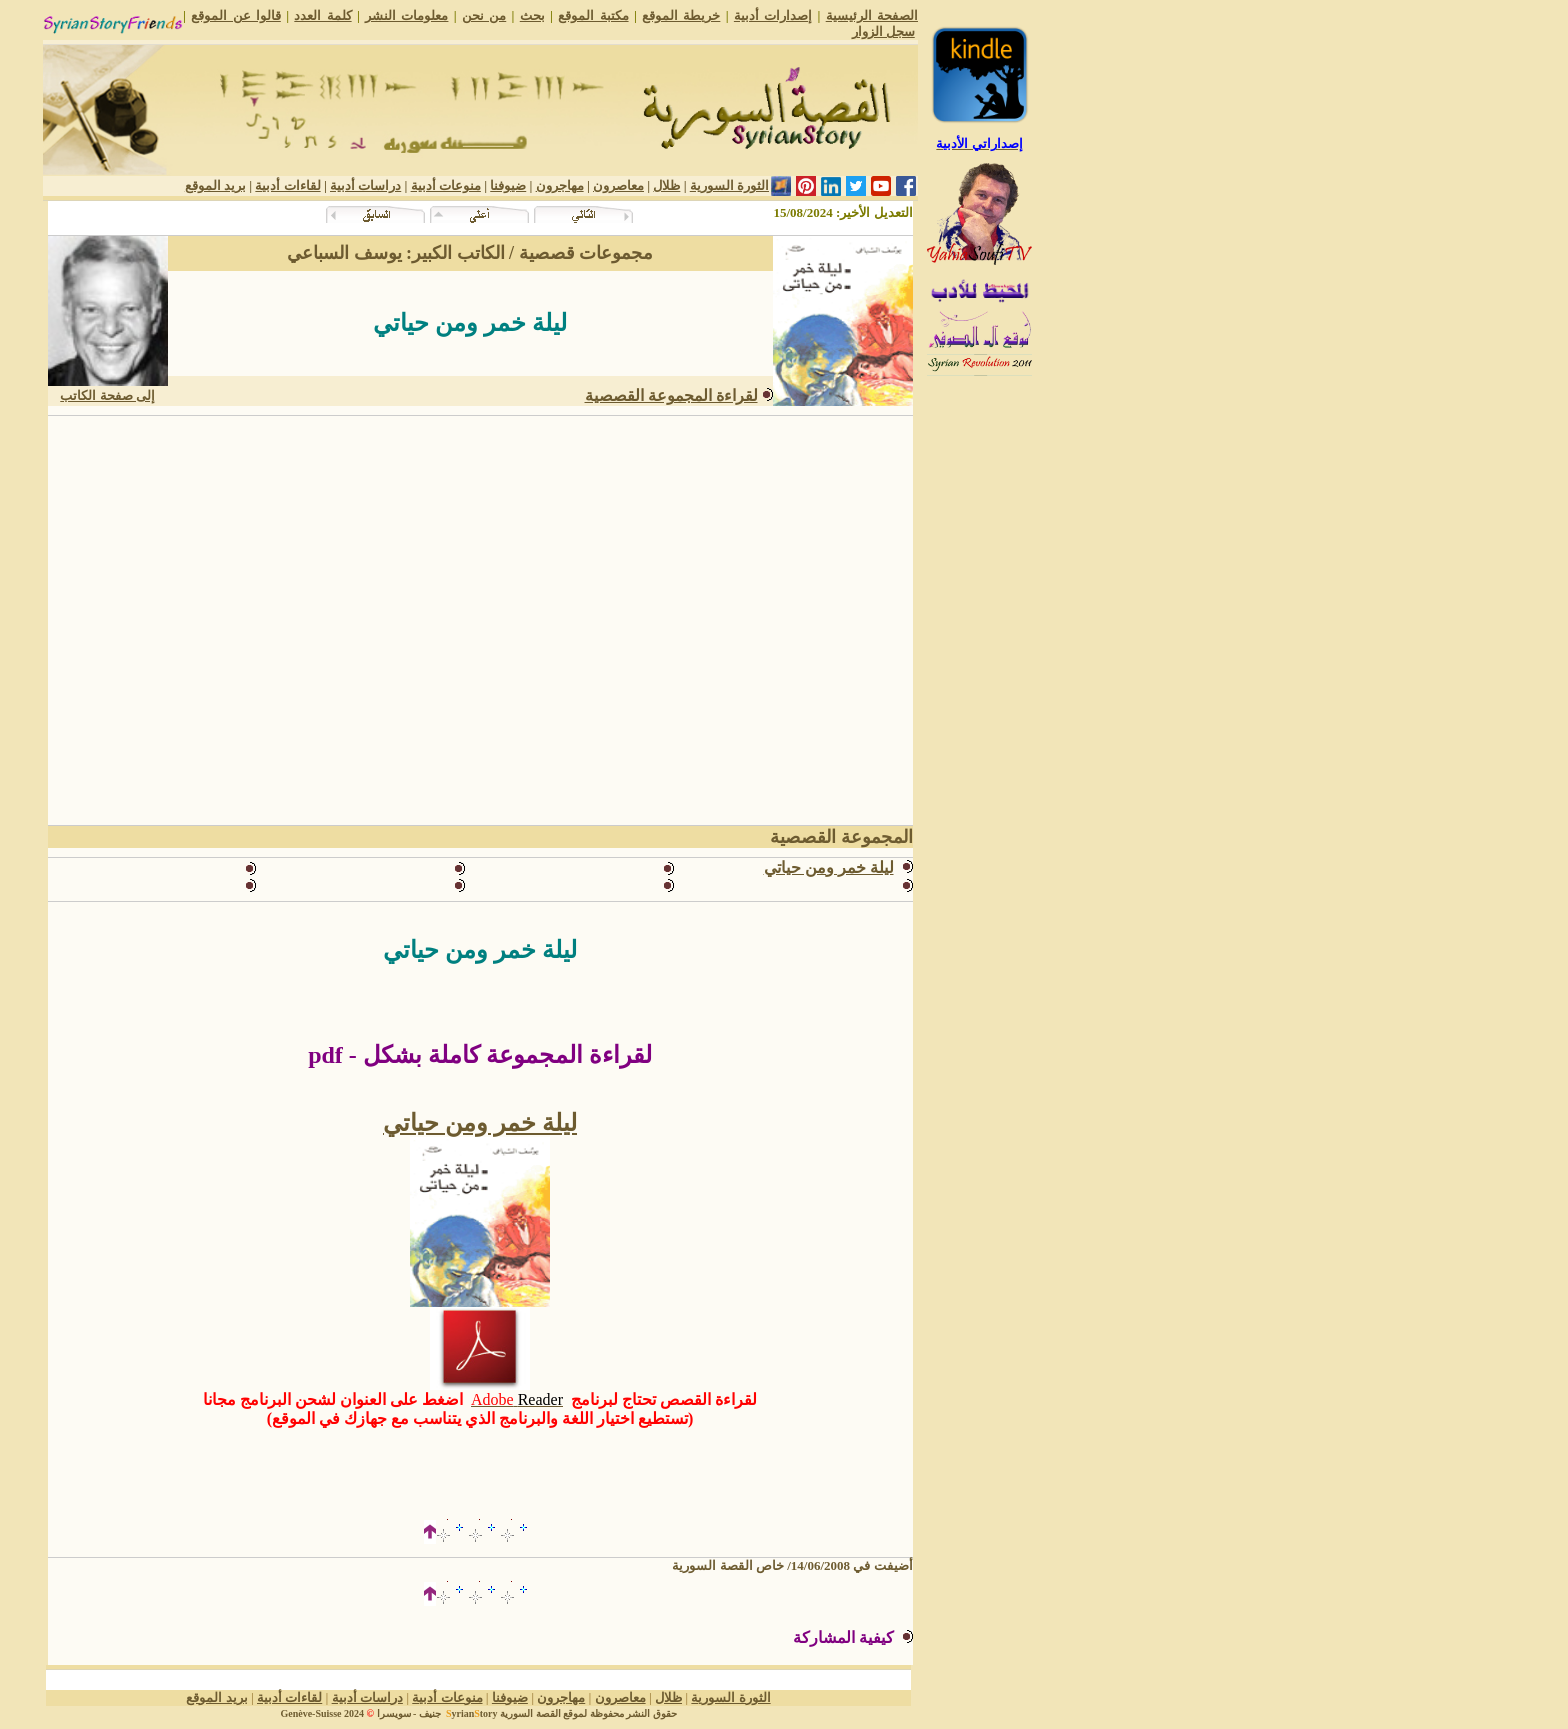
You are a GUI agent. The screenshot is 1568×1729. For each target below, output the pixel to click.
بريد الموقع (215, 185)
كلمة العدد (322, 15)
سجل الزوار (883, 31)
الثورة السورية (729, 185)
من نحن (484, 15)
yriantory (470, 1713)
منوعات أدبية (446, 185)
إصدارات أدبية (773, 15)
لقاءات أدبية (287, 185)
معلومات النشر (406, 15)
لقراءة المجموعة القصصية (671, 395)
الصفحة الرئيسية (872, 15)
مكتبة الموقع (593, 15)
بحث (532, 15)
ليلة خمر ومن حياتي (829, 867)
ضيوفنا (508, 185)
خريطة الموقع (681, 15)
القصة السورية (530, 1713)
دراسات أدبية (365, 185)
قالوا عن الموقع (236, 15)
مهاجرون (560, 185)
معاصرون (618, 185)
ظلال (666, 185)
